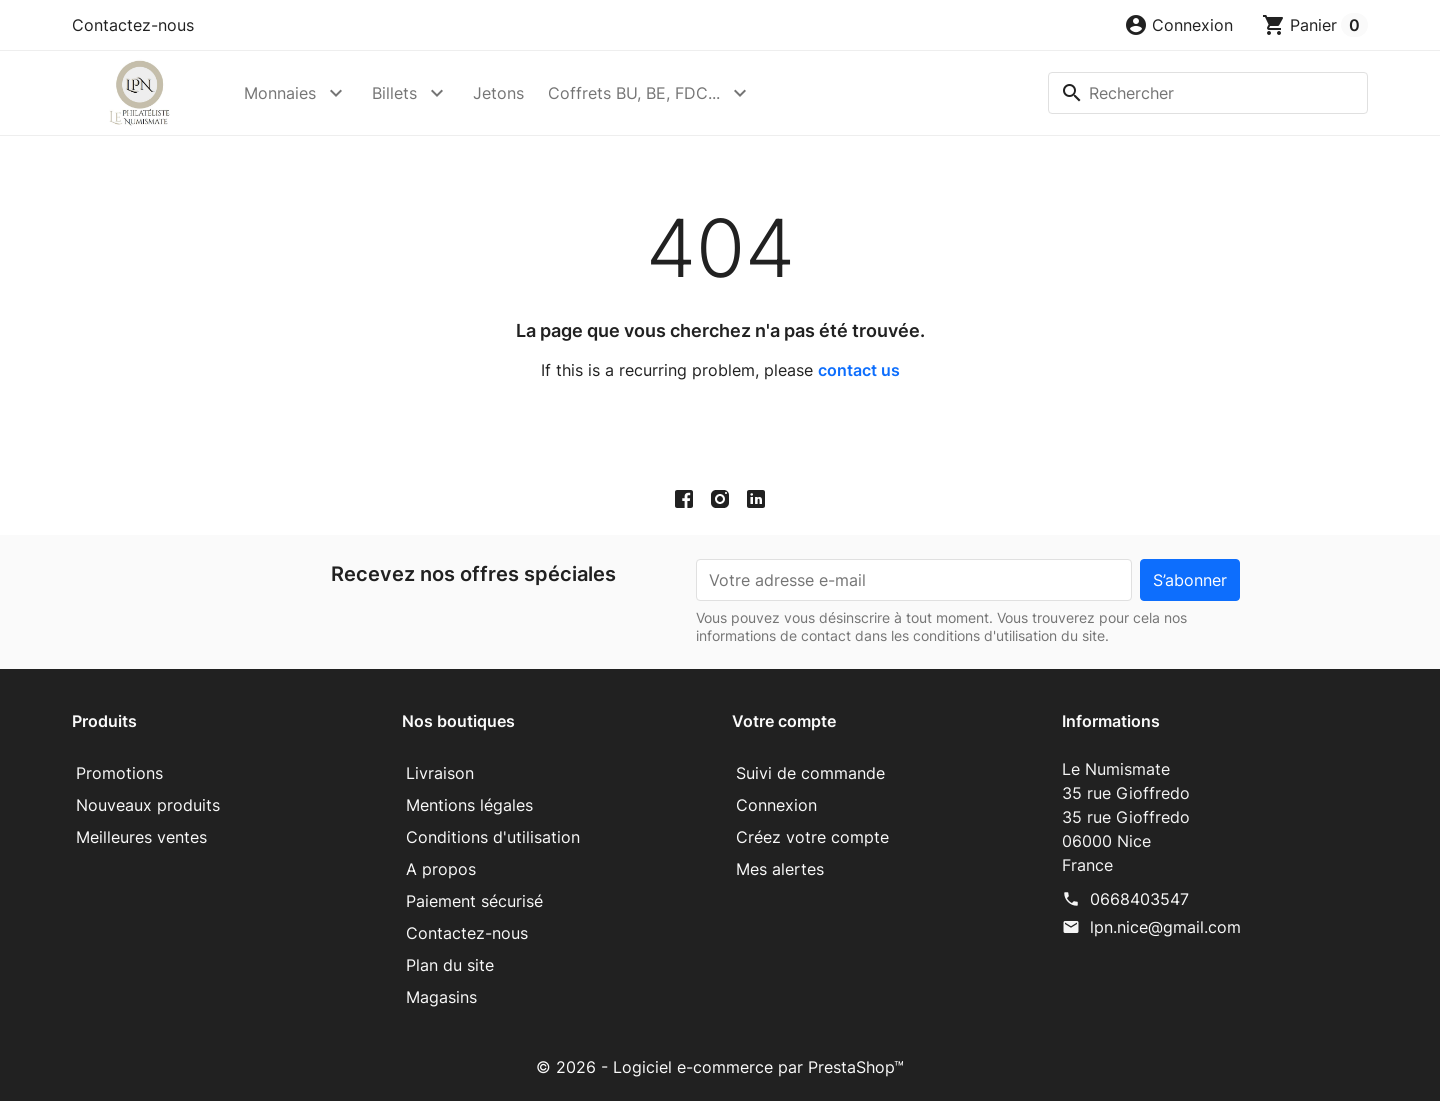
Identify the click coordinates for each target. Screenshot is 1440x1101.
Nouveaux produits (148, 805)
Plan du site (450, 965)
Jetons (498, 93)
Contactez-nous (133, 25)
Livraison (440, 773)
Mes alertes (780, 869)
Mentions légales (469, 805)
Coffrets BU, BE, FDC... (634, 93)
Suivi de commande (810, 773)
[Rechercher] (1208, 93)
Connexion (776, 805)
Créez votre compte (812, 837)
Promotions (119, 773)
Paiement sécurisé (474, 901)
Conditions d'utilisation (493, 837)
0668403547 (1139, 899)
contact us (859, 370)
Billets (394, 93)
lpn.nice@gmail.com (1165, 927)
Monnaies (280, 93)
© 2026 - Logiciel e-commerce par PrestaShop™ (720, 1067)
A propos (441, 869)
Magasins (441, 997)
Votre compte (784, 721)
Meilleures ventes (141, 837)
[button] (1178, 25)
